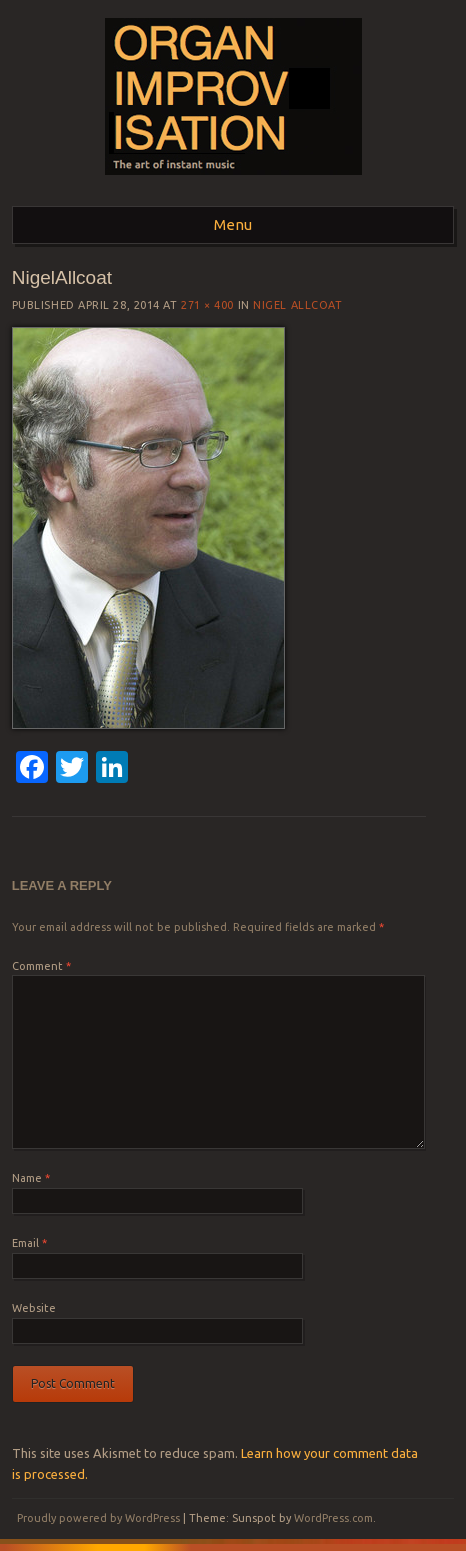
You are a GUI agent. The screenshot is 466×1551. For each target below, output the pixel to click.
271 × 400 (207, 305)
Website (34, 1308)
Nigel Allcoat (297, 305)
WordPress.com (333, 1518)
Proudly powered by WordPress (98, 1518)
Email (29, 1243)
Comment (41, 966)
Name (31, 1178)
